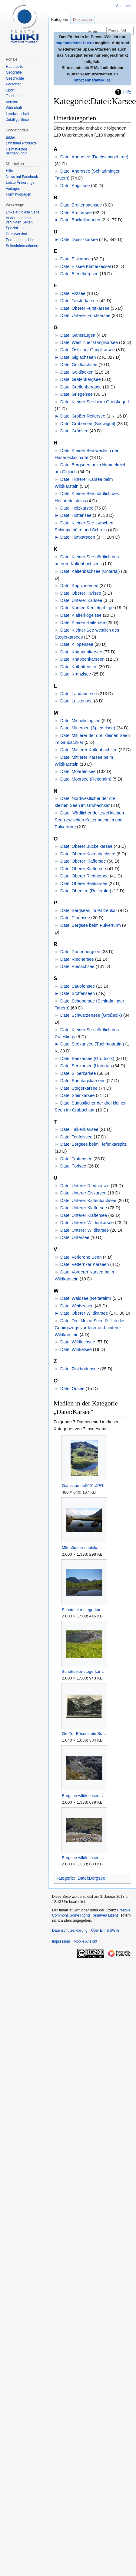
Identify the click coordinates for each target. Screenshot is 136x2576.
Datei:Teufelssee (76, 1136)
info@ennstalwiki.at (92, 80)
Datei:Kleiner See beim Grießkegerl (94, 401)
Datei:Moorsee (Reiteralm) (85, 779)
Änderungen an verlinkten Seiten (19, 220)
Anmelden (124, 6)
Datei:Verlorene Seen (81, 1257)
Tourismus (14, 96)
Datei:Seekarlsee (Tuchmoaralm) (92, 1044)
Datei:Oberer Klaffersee (83, 861)
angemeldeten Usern (75, 43)
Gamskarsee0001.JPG (82, 1485)
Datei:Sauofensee (77, 986)
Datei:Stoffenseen (77, 993)
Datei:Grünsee (74, 430)
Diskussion (82, 19)
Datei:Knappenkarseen (82, 659)
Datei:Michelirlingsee (80, 720)
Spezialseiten (16, 228)
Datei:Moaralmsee (78, 771)
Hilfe (127, 92)
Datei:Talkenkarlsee (79, 1129)
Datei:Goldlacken (77, 372)
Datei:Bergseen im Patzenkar (88, 910)
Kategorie (64, 1878)
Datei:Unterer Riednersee (85, 1185)
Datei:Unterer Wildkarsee (84, 1230)
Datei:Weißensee (77, 1305)
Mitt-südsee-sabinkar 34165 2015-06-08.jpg (84, 1547)
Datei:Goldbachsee (78, 364)
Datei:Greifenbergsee (81, 387)
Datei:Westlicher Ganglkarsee (89, 342)
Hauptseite (14, 66)
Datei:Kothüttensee (78, 666)
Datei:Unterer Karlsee (81, 600)
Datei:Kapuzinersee (79, 585)
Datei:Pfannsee (75, 917)
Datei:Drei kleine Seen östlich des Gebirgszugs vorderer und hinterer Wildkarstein (90, 1327)
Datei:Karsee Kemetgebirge (87, 607)
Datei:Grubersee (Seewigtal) (87, 423)
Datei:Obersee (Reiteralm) (85, 890)
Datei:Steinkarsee (77, 1095)
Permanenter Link (20, 240)
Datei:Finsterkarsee (79, 300)
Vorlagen (13, 189)
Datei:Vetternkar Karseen (84, 1264)
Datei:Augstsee (75, 185)
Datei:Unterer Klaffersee (83, 1207)
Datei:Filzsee (72, 293)
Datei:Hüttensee (75, 515)
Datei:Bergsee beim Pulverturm (90, 925)
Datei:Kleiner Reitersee (82, 622)
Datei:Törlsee (73, 1166)
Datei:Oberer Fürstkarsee (84, 308)
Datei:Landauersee (78, 693)
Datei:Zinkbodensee (79, 1368)
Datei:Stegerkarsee (79, 1088)
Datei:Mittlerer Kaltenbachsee (89, 749)
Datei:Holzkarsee (77, 508)
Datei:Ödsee (72, 1388)
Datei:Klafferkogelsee (81, 615)
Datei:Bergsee (91, 1878)
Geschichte (15, 78)
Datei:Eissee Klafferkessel (85, 266)
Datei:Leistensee (76, 700)
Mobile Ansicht (85, 1941)
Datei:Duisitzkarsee (79, 239)
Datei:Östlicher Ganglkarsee (87, 349)
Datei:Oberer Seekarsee (83, 883)
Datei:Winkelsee (76, 1349)
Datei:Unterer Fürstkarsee (85, 315)
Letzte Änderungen (21, 182)
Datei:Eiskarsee (75, 258)
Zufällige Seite (17, 119)
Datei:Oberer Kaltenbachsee (87, 853)
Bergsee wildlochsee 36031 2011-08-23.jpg (84, 1795)
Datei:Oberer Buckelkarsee (86, 846)
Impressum (61, 1941)
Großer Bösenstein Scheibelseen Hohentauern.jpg (84, 1733)
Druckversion (16, 234)
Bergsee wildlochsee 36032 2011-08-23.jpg (84, 1857)
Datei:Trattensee (76, 1158)
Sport (10, 90)
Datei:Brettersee (76, 212)
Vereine (12, 102)
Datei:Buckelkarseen (80, 219)
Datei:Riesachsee (77, 966)
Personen (13, 84)
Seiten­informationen (22, 246)
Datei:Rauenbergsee (80, 951)
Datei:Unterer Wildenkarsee (87, 1222)
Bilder (10, 137)
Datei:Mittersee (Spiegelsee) (87, 727)
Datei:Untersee (74, 1237)
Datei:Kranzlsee (75, 674)
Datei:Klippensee (76, 644)
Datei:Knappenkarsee (81, 651)
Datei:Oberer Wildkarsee (84, 1313)
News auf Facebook (22, 177)
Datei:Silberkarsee (78, 1073)
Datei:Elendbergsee (79, 273)
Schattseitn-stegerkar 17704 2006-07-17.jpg (84, 1609)
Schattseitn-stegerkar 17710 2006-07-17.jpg (84, 1671)
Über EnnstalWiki (105, 1930)
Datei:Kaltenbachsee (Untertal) (90, 571)
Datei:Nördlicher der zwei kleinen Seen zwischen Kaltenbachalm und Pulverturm (89, 820)
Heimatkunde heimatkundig (16, 151)
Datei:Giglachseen (78, 357)
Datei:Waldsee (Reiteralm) (85, 1298)
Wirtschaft (14, 108)
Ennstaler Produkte (21, 143)
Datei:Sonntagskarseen (83, 1080)
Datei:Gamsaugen (77, 335)
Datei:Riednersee (77, 959)
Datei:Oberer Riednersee (84, 876)
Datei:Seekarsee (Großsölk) (87, 1058)
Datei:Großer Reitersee (82, 416)
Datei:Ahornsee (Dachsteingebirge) (94, 156)
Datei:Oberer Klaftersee (83, 868)
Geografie (14, 72)
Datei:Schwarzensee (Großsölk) (91, 1015)
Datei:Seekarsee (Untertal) (86, 1065)
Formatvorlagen (18, 194)
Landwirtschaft (17, 114)
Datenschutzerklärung (70, 1930)
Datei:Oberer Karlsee (80, 593)
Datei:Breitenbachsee (81, 205)
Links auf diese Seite (22, 212)
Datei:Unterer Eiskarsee (83, 1193)
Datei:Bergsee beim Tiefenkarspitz (93, 1144)
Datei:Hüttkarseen (77, 537)
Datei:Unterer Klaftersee (83, 1215)
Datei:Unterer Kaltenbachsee (88, 1200)
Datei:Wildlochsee (77, 1341)
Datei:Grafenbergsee (80, 379)
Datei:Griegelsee (76, 394)
